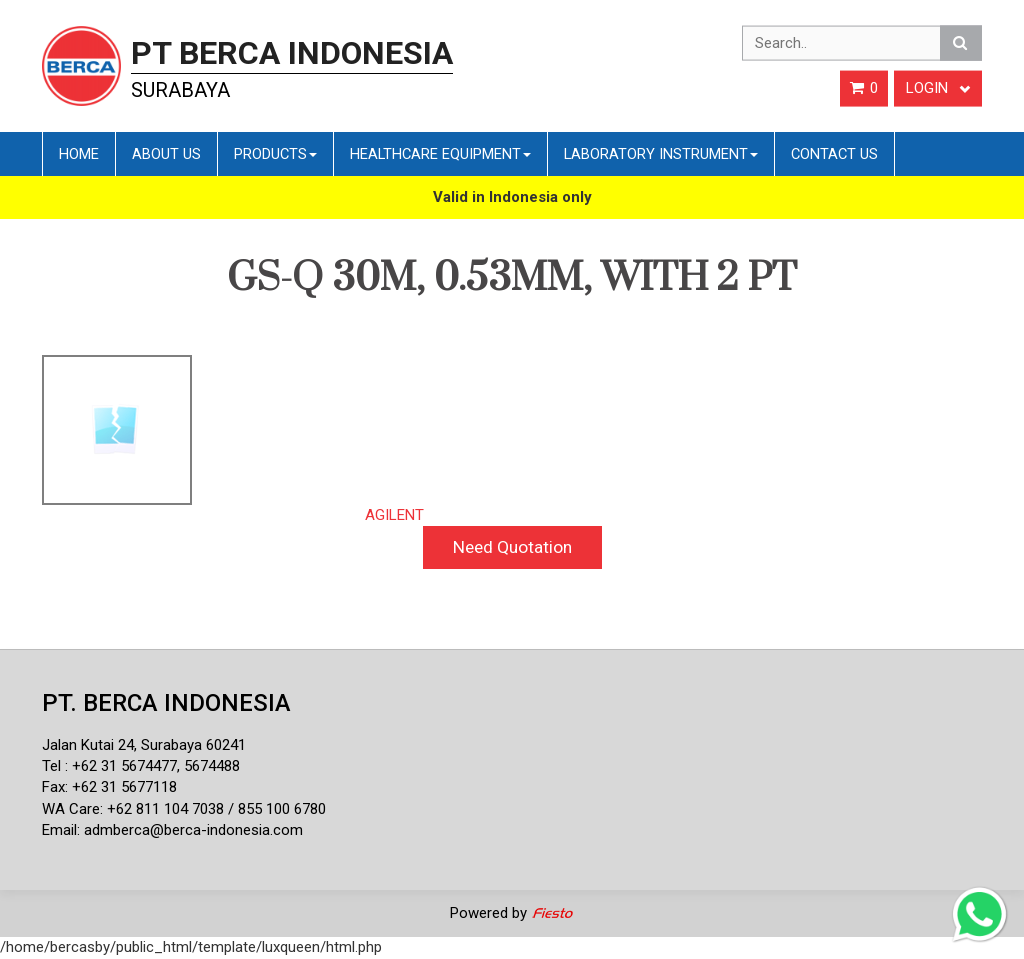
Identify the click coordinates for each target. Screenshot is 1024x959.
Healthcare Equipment (440, 154)
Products (275, 154)
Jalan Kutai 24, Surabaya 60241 (144, 745)
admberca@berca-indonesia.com (193, 830)
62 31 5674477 (129, 766)
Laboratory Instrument (661, 154)
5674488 (212, 766)
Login (938, 88)
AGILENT (394, 515)
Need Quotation (512, 547)
